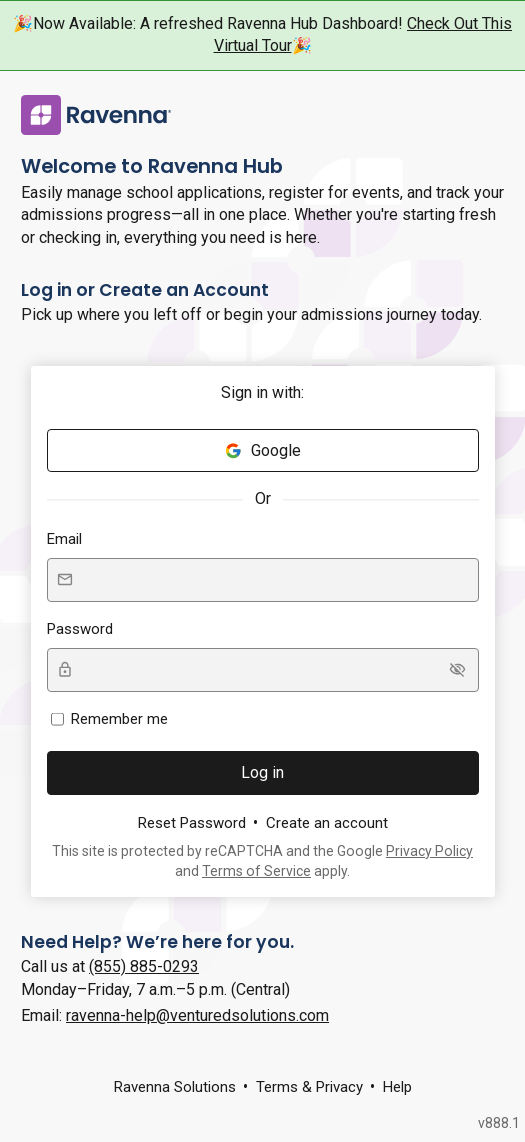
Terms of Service (256, 871)
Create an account (327, 823)
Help (397, 1087)
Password (80, 629)
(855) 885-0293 (144, 966)
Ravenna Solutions (175, 1087)
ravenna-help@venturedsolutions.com (197, 1015)
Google (262, 450)
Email (64, 539)
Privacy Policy (429, 851)
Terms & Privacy (309, 1087)
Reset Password (192, 823)
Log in (262, 772)
